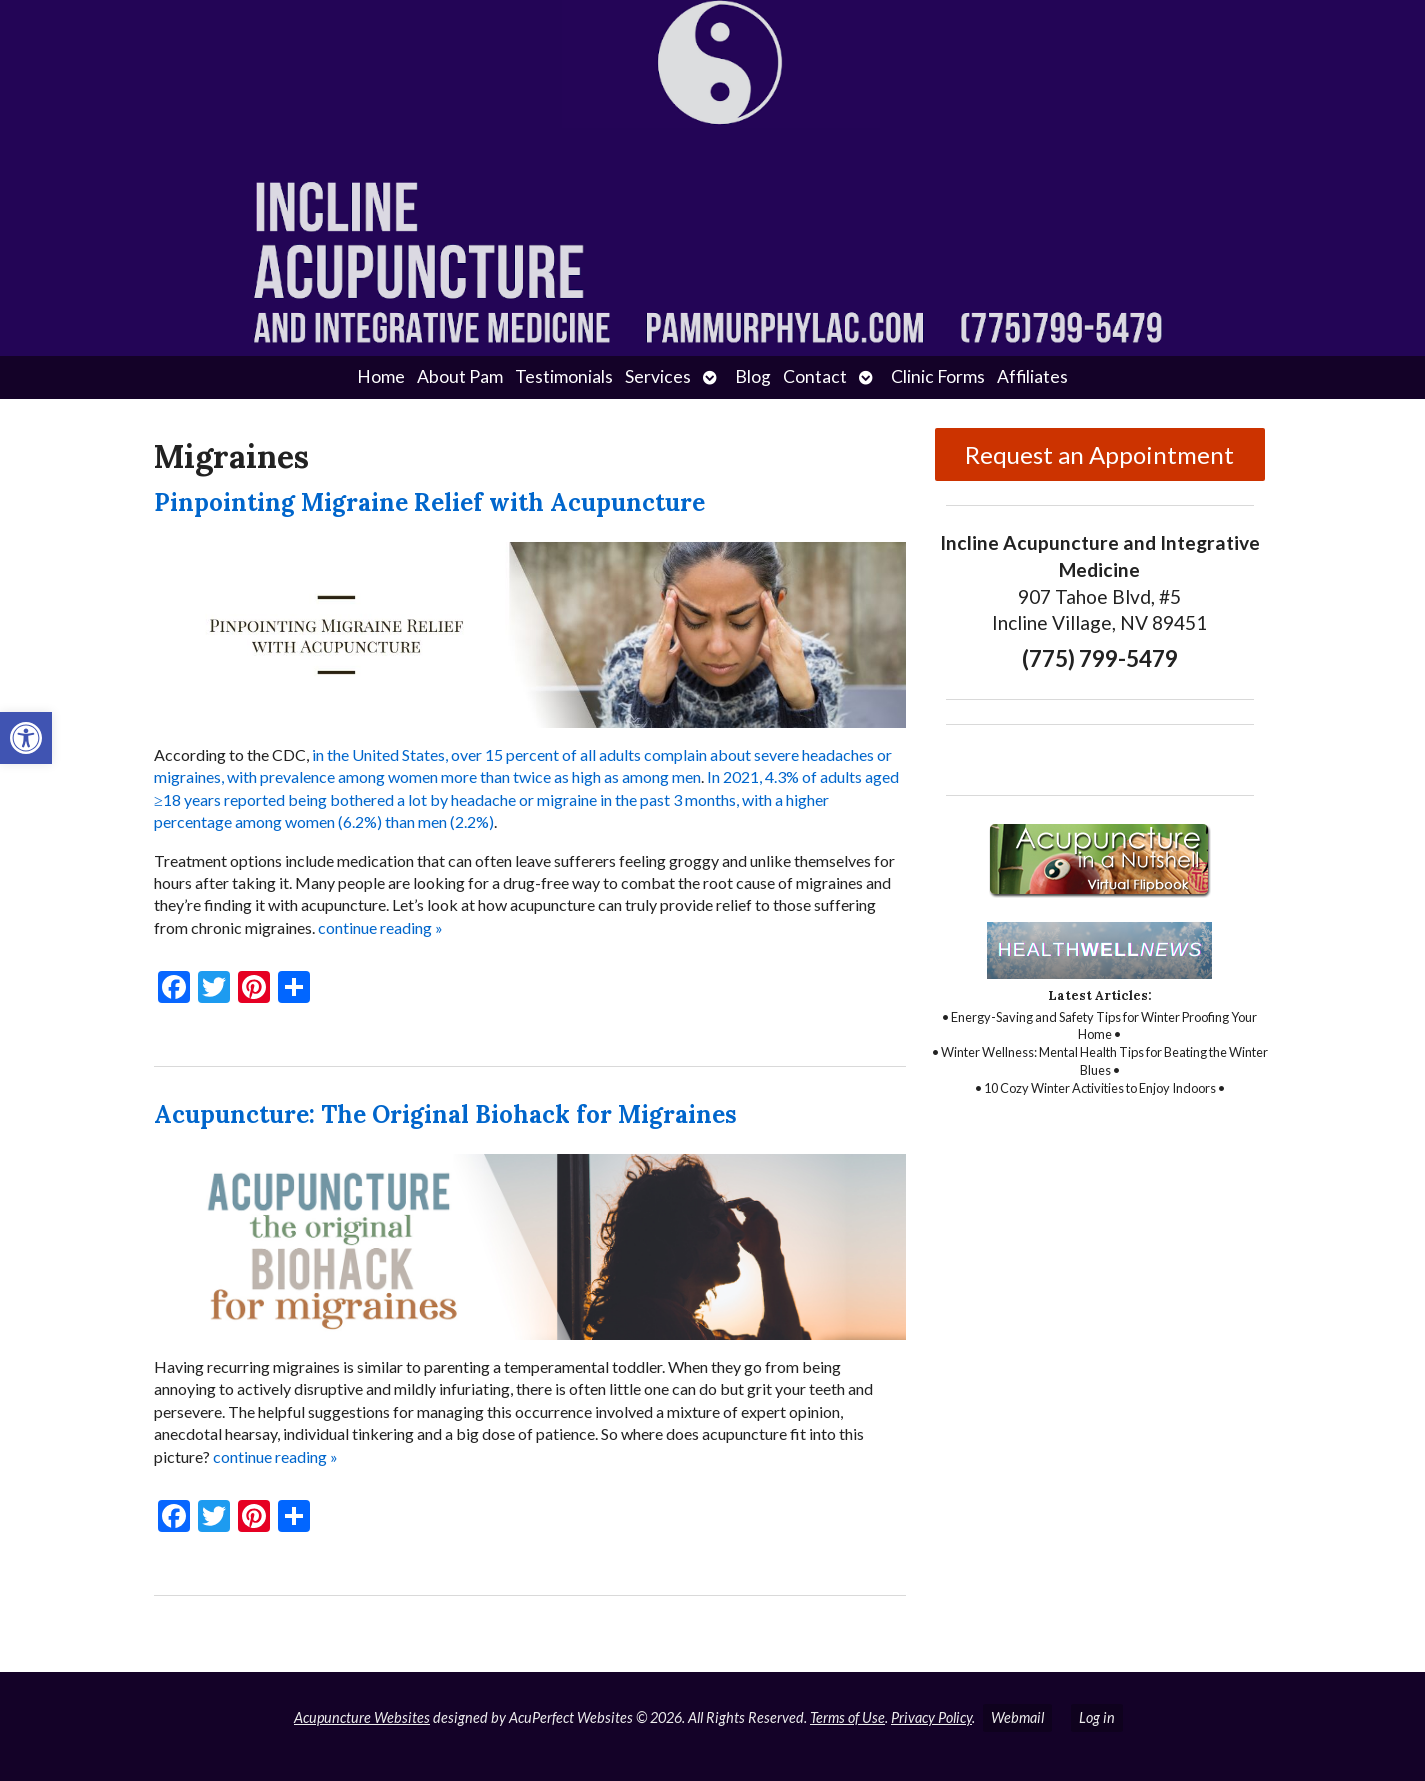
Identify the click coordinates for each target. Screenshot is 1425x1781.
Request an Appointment (1099, 454)
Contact (815, 376)
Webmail (1017, 1717)
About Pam (460, 376)
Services (658, 376)
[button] (26, 738)
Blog (753, 376)
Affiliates (1032, 376)
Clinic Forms (938, 376)
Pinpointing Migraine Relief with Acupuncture (429, 502)
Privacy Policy (931, 1717)
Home (381, 376)
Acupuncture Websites (362, 1717)
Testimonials (564, 376)
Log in (1097, 1717)
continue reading (380, 927)
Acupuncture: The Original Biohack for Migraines (445, 1114)
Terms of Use (847, 1717)
